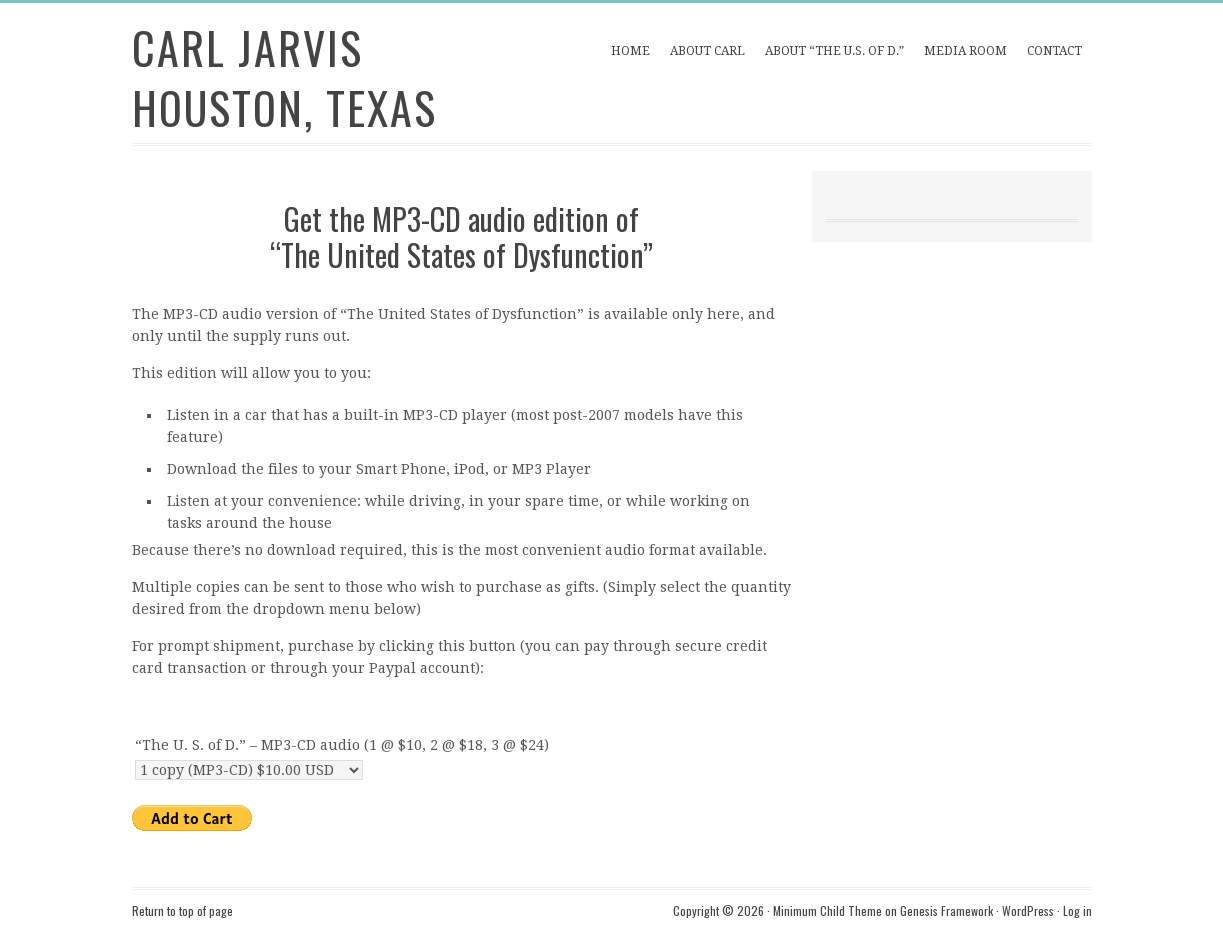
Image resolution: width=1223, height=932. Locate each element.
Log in (1077, 910)
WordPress (1028, 910)
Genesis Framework (946, 910)
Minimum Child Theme (827, 910)
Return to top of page (182, 910)
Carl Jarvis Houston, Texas (284, 77)
